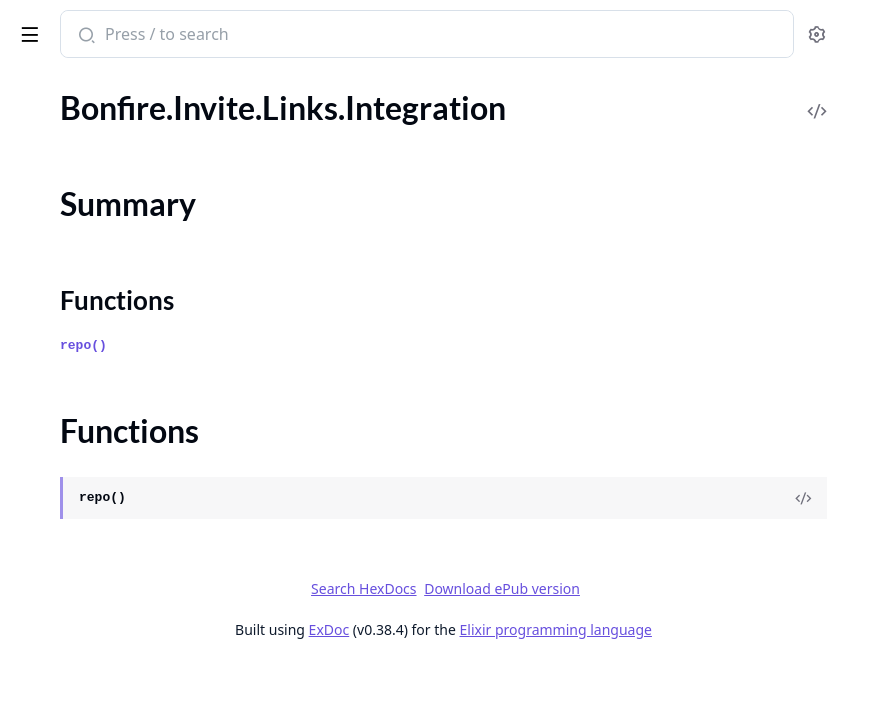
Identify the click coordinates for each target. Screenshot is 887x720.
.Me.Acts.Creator (72, 607)
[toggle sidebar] (273, 31)
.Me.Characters (66, 661)
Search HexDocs (513, 615)
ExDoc (479, 655)
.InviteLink (50, 310)
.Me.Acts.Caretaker (80, 580)
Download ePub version (652, 614)
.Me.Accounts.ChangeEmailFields (128, 391)
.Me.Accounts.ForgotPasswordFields (140, 472)
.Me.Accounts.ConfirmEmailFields (130, 445)
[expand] (280, 111)
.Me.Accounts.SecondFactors (113, 553)
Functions (69, 220)
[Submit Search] (384, 36)
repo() (383, 371)
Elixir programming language (706, 655)
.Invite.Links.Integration (95, 161)
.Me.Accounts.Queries (90, 526)
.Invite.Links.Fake (73, 134)
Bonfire (93, 26)
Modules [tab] (120, 89)
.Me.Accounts (61, 364)
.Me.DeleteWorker (78, 688)
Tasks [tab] (219, 89)
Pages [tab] (36, 89)
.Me (27, 337)
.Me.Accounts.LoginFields (102, 499)
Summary (67, 196)
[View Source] (803, 524)
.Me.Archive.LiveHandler (98, 634)
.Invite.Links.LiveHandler (98, 256)
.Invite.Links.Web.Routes (98, 283)
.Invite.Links (55, 107)
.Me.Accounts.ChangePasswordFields (142, 418)
